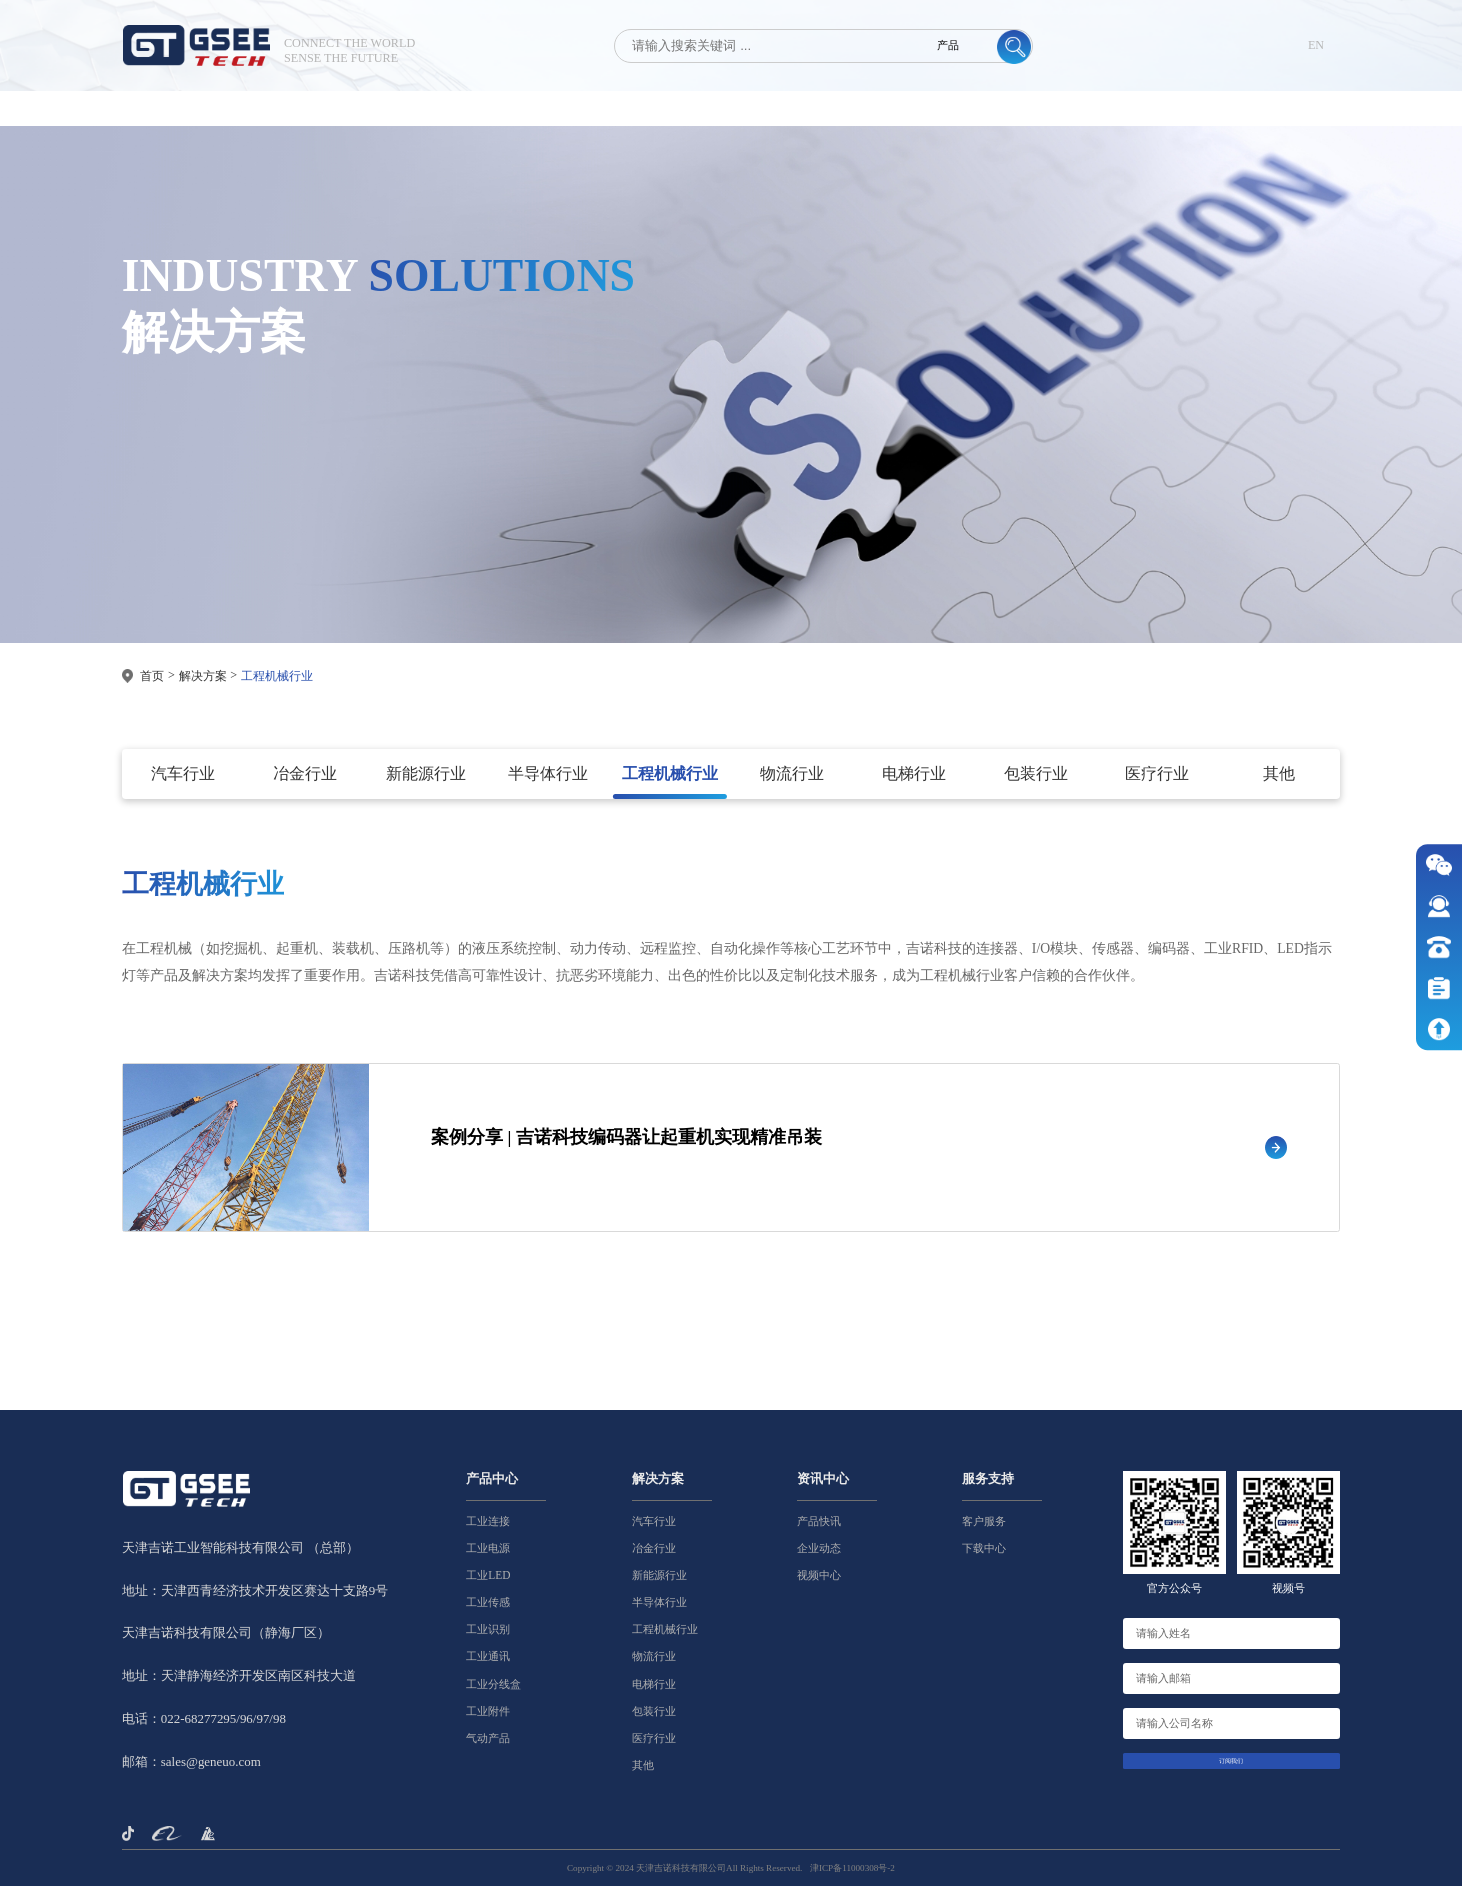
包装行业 (654, 1718)
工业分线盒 (493, 1691)
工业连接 (488, 1528)
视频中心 (819, 1583)
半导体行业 (659, 1610)
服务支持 (988, 1486)
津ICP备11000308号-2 (852, 1876)
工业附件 (488, 1718)
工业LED (488, 1583)
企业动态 (819, 1555)
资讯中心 (823, 1486)
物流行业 (654, 1664)
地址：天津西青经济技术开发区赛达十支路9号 (255, 1597)
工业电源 (488, 1555)
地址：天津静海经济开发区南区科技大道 (239, 1683)
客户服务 (984, 1528)
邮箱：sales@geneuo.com (191, 1769)
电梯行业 (654, 1691)
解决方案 (203, 676)
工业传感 (488, 1610)
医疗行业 (654, 1746)
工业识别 (488, 1637)
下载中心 (984, 1555)
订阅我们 (1231, 1775)
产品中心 (492, 1486)
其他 (643, 1773)
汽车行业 (654, 1528)
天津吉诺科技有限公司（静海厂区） (226, 1640)
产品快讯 (819, 1528)
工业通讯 (488, 1664)
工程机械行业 (277, 676)
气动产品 (488, 1746)
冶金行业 (654, 1555)
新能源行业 (659, 1583)
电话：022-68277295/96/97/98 (204, 1726)
